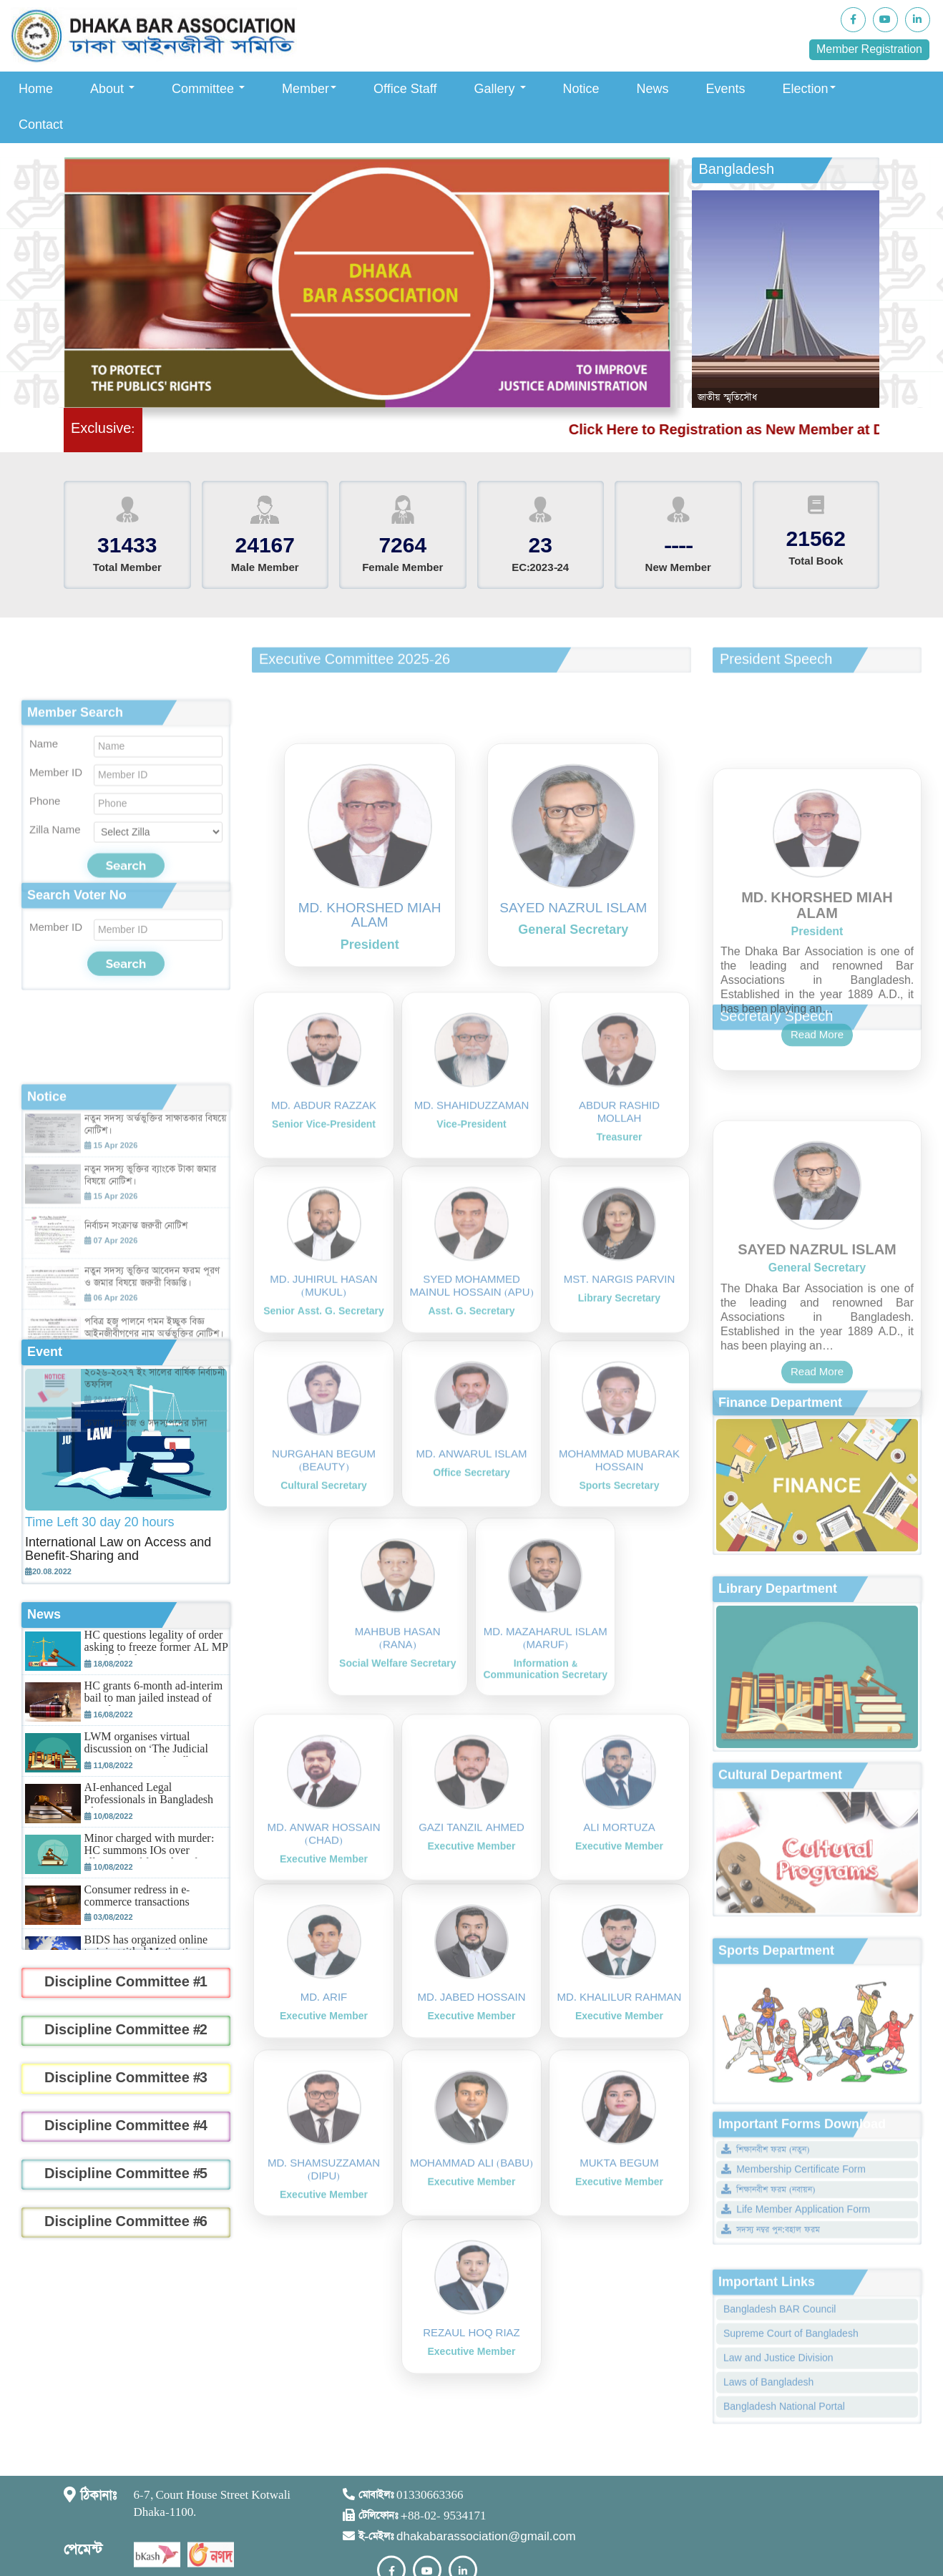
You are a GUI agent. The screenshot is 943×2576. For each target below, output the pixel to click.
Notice (581, 89)
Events (726, 89)
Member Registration (869, 50)
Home (36, 89)
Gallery (500, 89)
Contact (41, 124)
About (112, 89)
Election (809, 89)
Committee (208, 89)
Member (309, 89)
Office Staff (404, 89)
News (653, 89)
